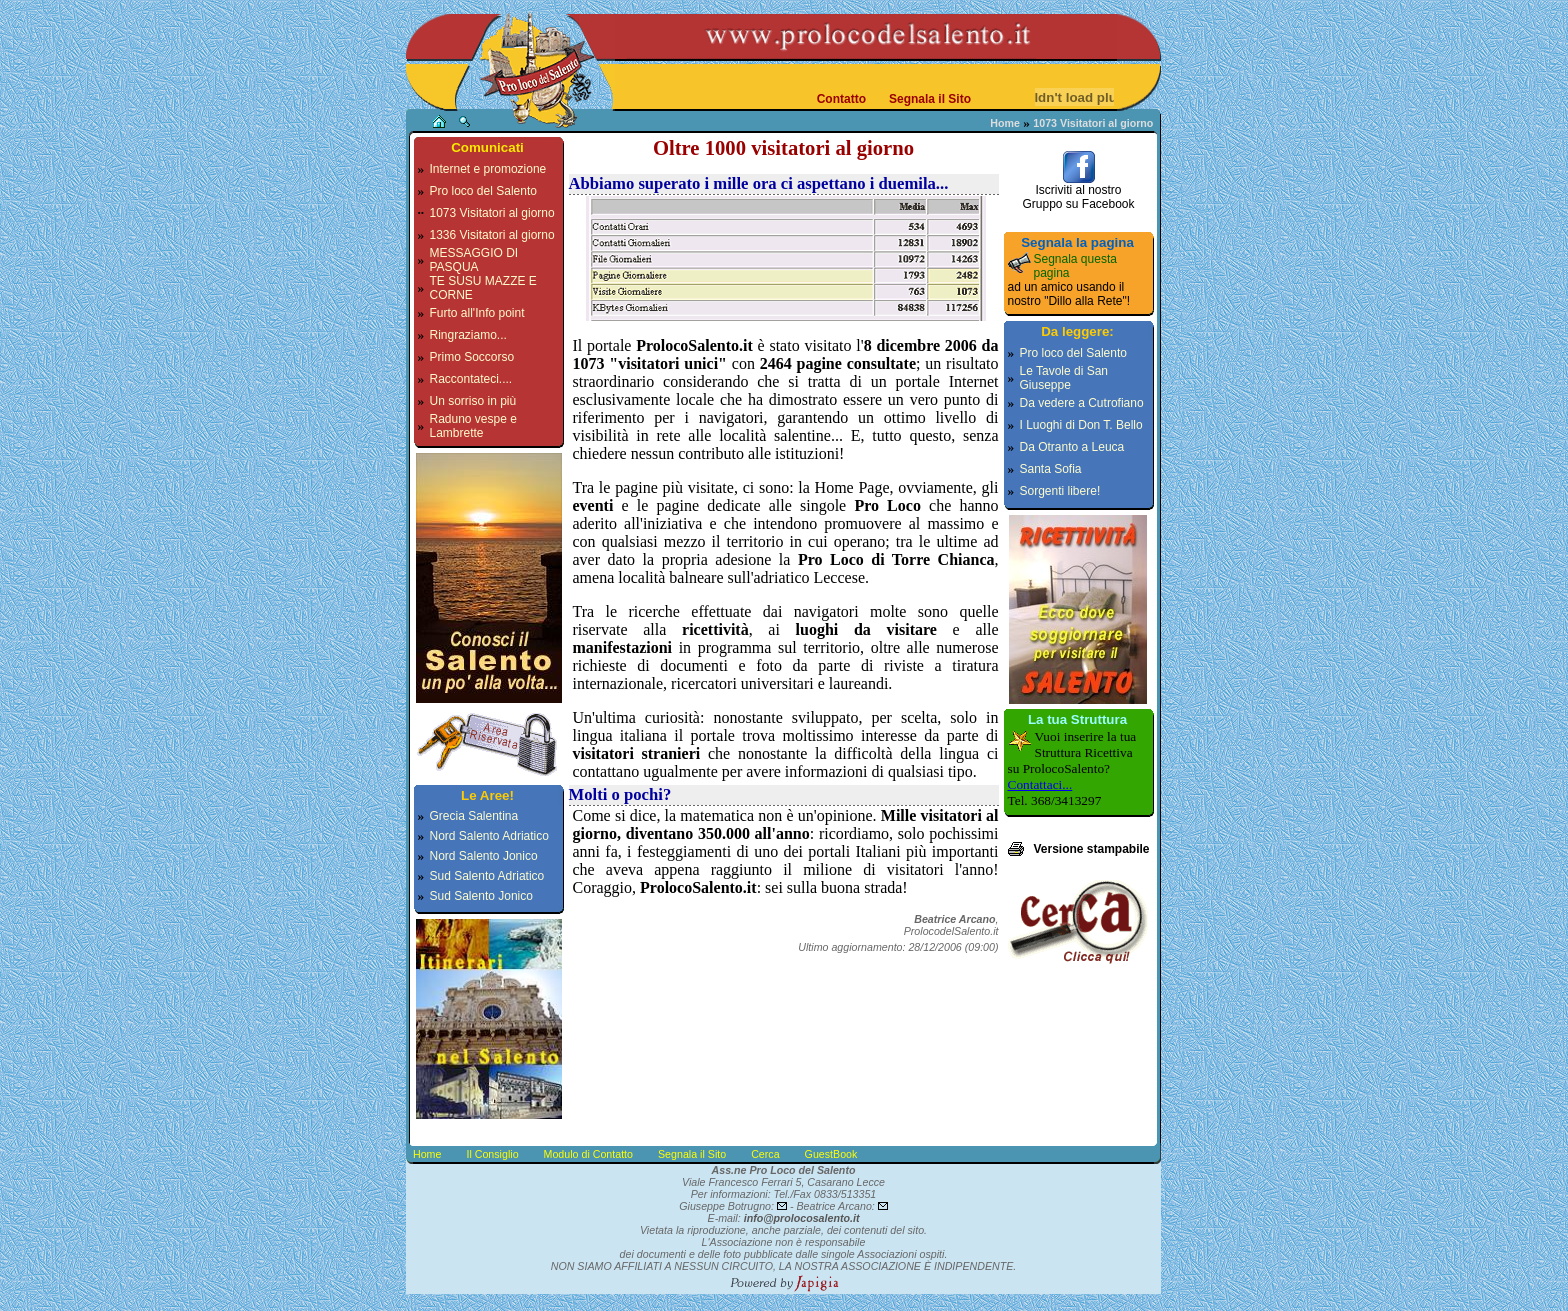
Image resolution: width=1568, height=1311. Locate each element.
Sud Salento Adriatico (487, 876)
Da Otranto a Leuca (1072, 447)
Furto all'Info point (477, 313)
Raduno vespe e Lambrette (473, 426)
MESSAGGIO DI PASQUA (474, 260)
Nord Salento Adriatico (489, 836)
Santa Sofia (1051, 469)
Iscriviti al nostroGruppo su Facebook (1078, 191)
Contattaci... (1040, 784)
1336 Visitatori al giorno (492, 235)
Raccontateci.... (471, 379)
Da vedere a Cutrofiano (1082, 403)
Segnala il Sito (930, 99)
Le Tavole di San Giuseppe (1064, 378)
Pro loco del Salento (483, 191)
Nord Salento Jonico (484, 856)
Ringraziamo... (468, 335)
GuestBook (831, 1154)
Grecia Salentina (474, 816)
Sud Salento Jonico (481, 896)
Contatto (841, 99)
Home (1005, 123)
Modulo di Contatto (588, 1154)
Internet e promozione (488, 169)
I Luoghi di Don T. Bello (1081, 425)
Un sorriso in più (473, 401)
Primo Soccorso (472, 357)
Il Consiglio (492, 1154)
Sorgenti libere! (1060, 491)
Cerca (765, 1154)
